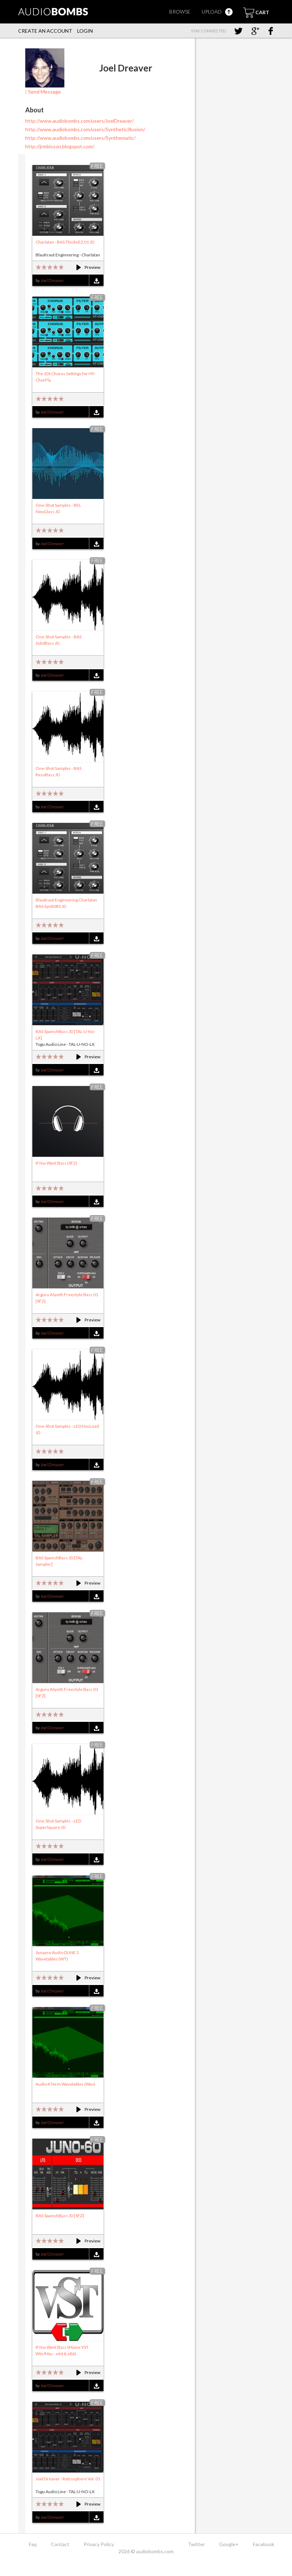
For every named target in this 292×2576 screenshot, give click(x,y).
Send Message (43, 92)
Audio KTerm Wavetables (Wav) (65, 2084)
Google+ (229, 2544)
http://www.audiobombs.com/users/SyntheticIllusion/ (85, 129)
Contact (60, 2544)
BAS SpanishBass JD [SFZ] (60, 2215)
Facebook (263, 2544)
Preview (85, 267)
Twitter (196, 2544)
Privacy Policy (99, 2544)
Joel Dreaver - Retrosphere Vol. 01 (68, 2478)
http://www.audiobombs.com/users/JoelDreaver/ (79, 121)
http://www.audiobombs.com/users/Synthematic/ (80, 138)
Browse (179, 12)
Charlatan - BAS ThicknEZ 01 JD (65, 242)
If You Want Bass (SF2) (56, 1163)
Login (85, 31)
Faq (33, 2544)
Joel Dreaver (52, 280)
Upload (217, 12)
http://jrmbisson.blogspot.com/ (59, 146)
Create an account (45, 31)
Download (96, 281)
